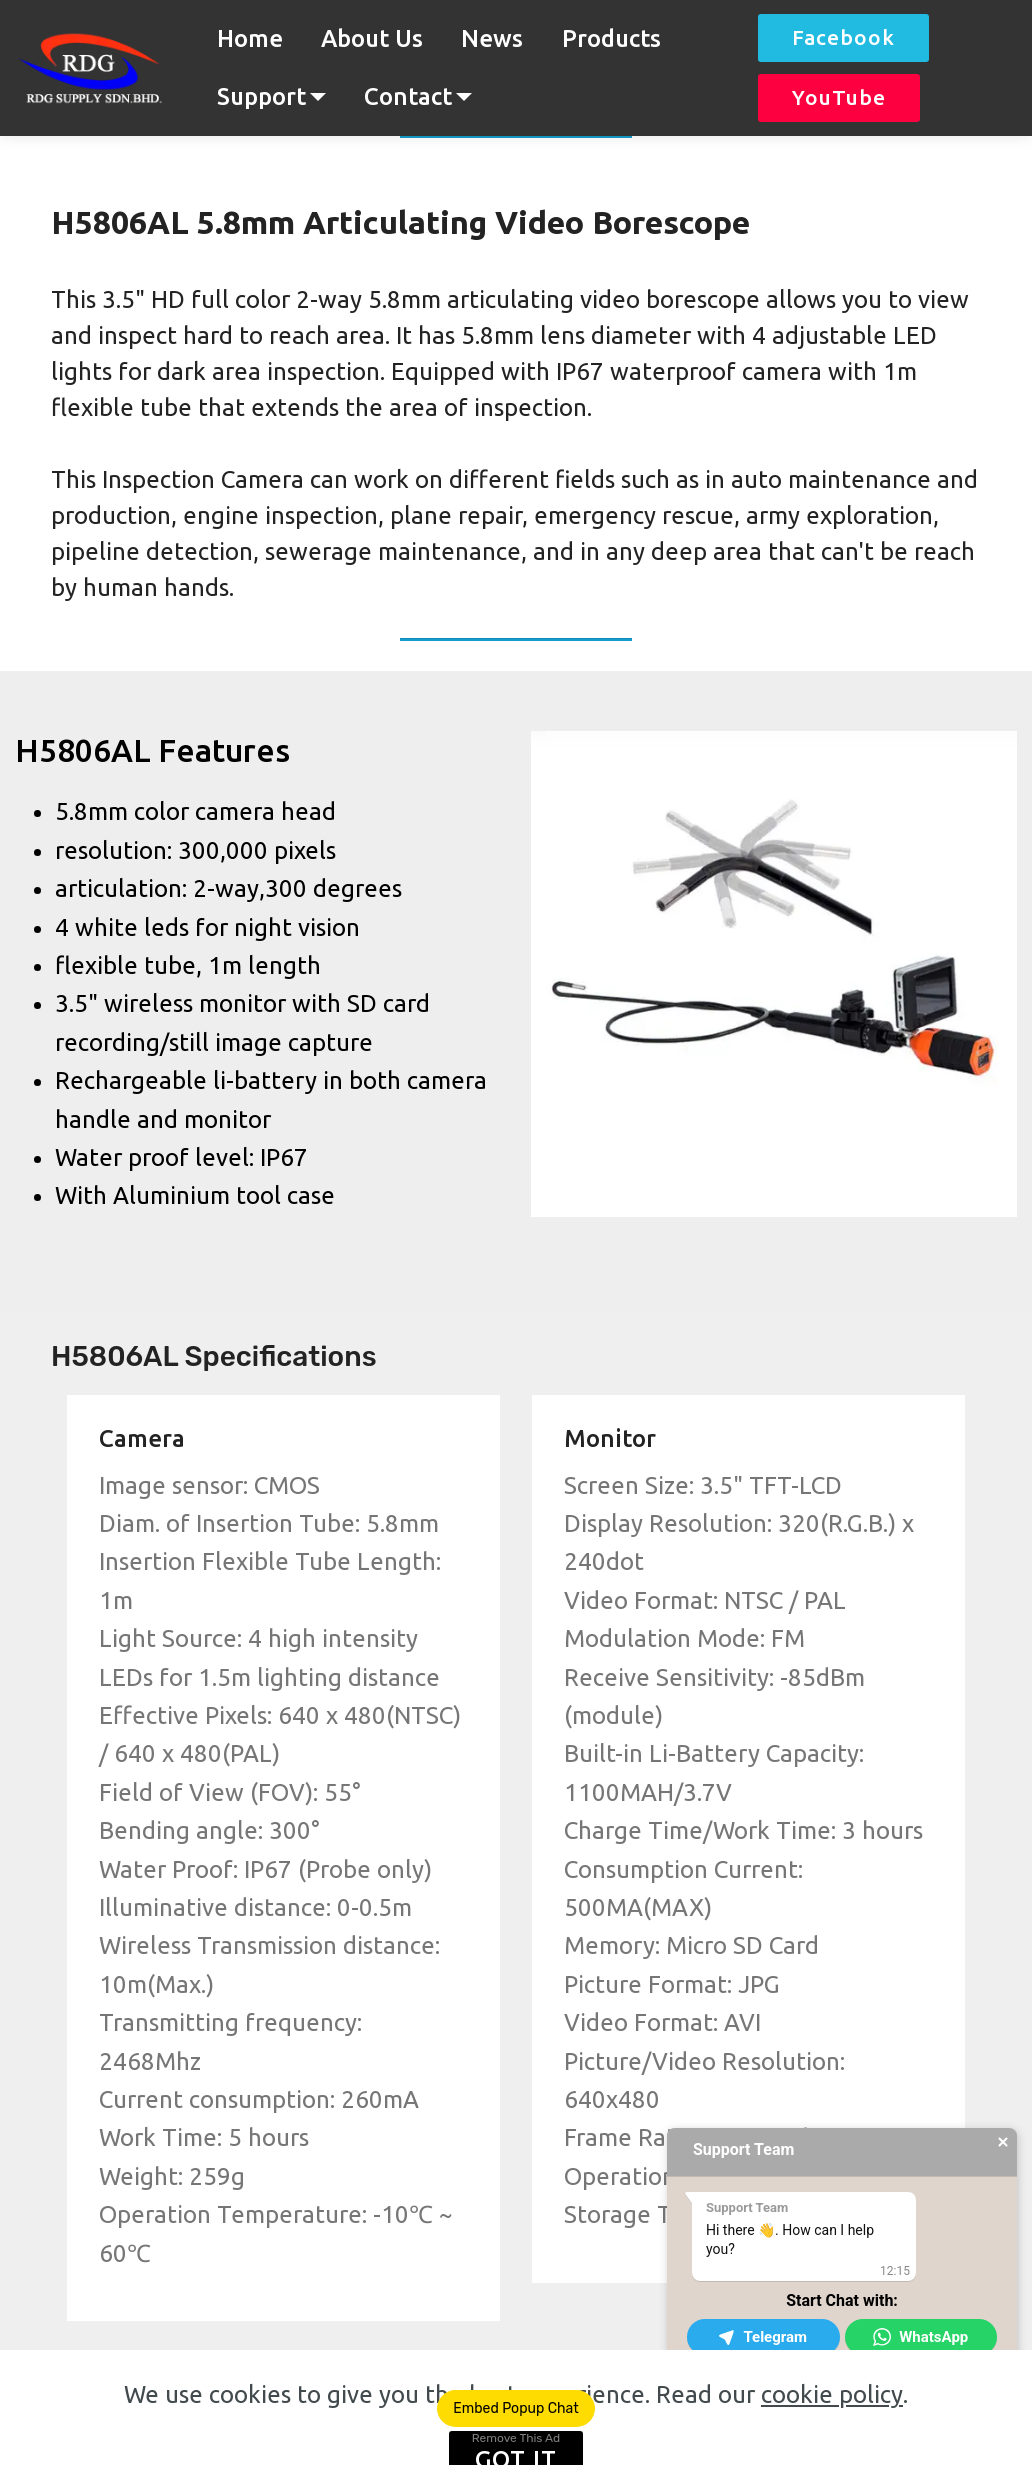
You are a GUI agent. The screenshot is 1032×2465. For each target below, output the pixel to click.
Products (611, 38)
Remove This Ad (516, 2438)
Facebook (843, 37)
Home (250, 38)
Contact (408, 96)
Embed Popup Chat (515, 2408)
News (492, 38)
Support (261, 96)
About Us (372, 38)
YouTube (839, 97)
